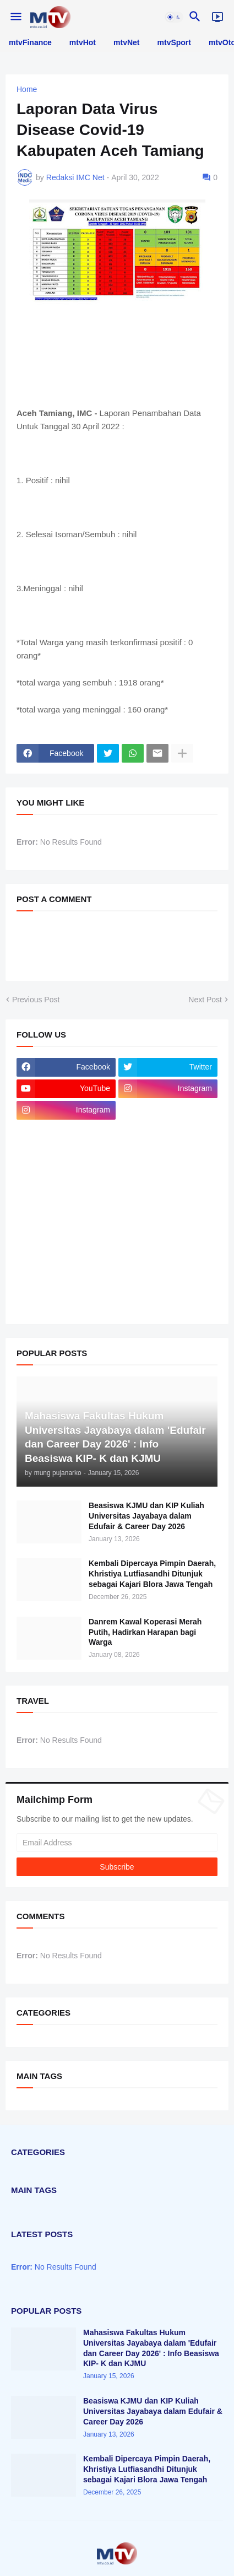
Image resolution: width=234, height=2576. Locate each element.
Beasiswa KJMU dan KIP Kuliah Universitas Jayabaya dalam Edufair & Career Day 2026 (146, 1516)
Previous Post (35, 999)
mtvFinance (30, 42)
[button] (15, 17)
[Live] (217, 17)
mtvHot (82, 42)
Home (27, 89)
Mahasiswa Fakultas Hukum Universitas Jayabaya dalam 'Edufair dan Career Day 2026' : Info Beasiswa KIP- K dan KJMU (151, 2348)
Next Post (205, 999)
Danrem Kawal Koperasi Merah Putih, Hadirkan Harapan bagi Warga (145, 1632)
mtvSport (174, 42)
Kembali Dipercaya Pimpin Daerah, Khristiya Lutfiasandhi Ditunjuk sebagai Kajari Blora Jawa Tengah (152, 1574)
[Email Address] (117, 1842)
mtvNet (126, 42)
